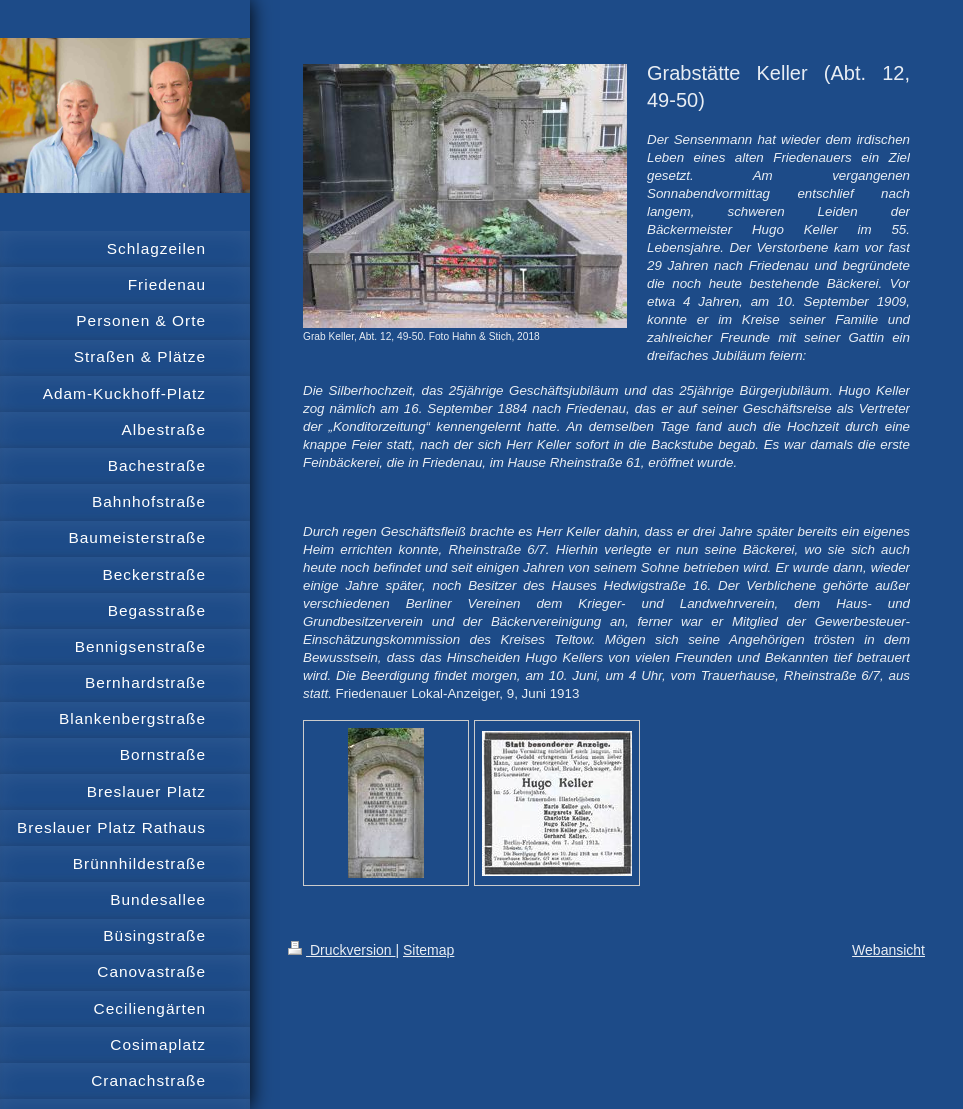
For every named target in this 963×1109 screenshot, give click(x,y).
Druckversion (341, 950)
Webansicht (888, 950)
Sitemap (428, 950)
